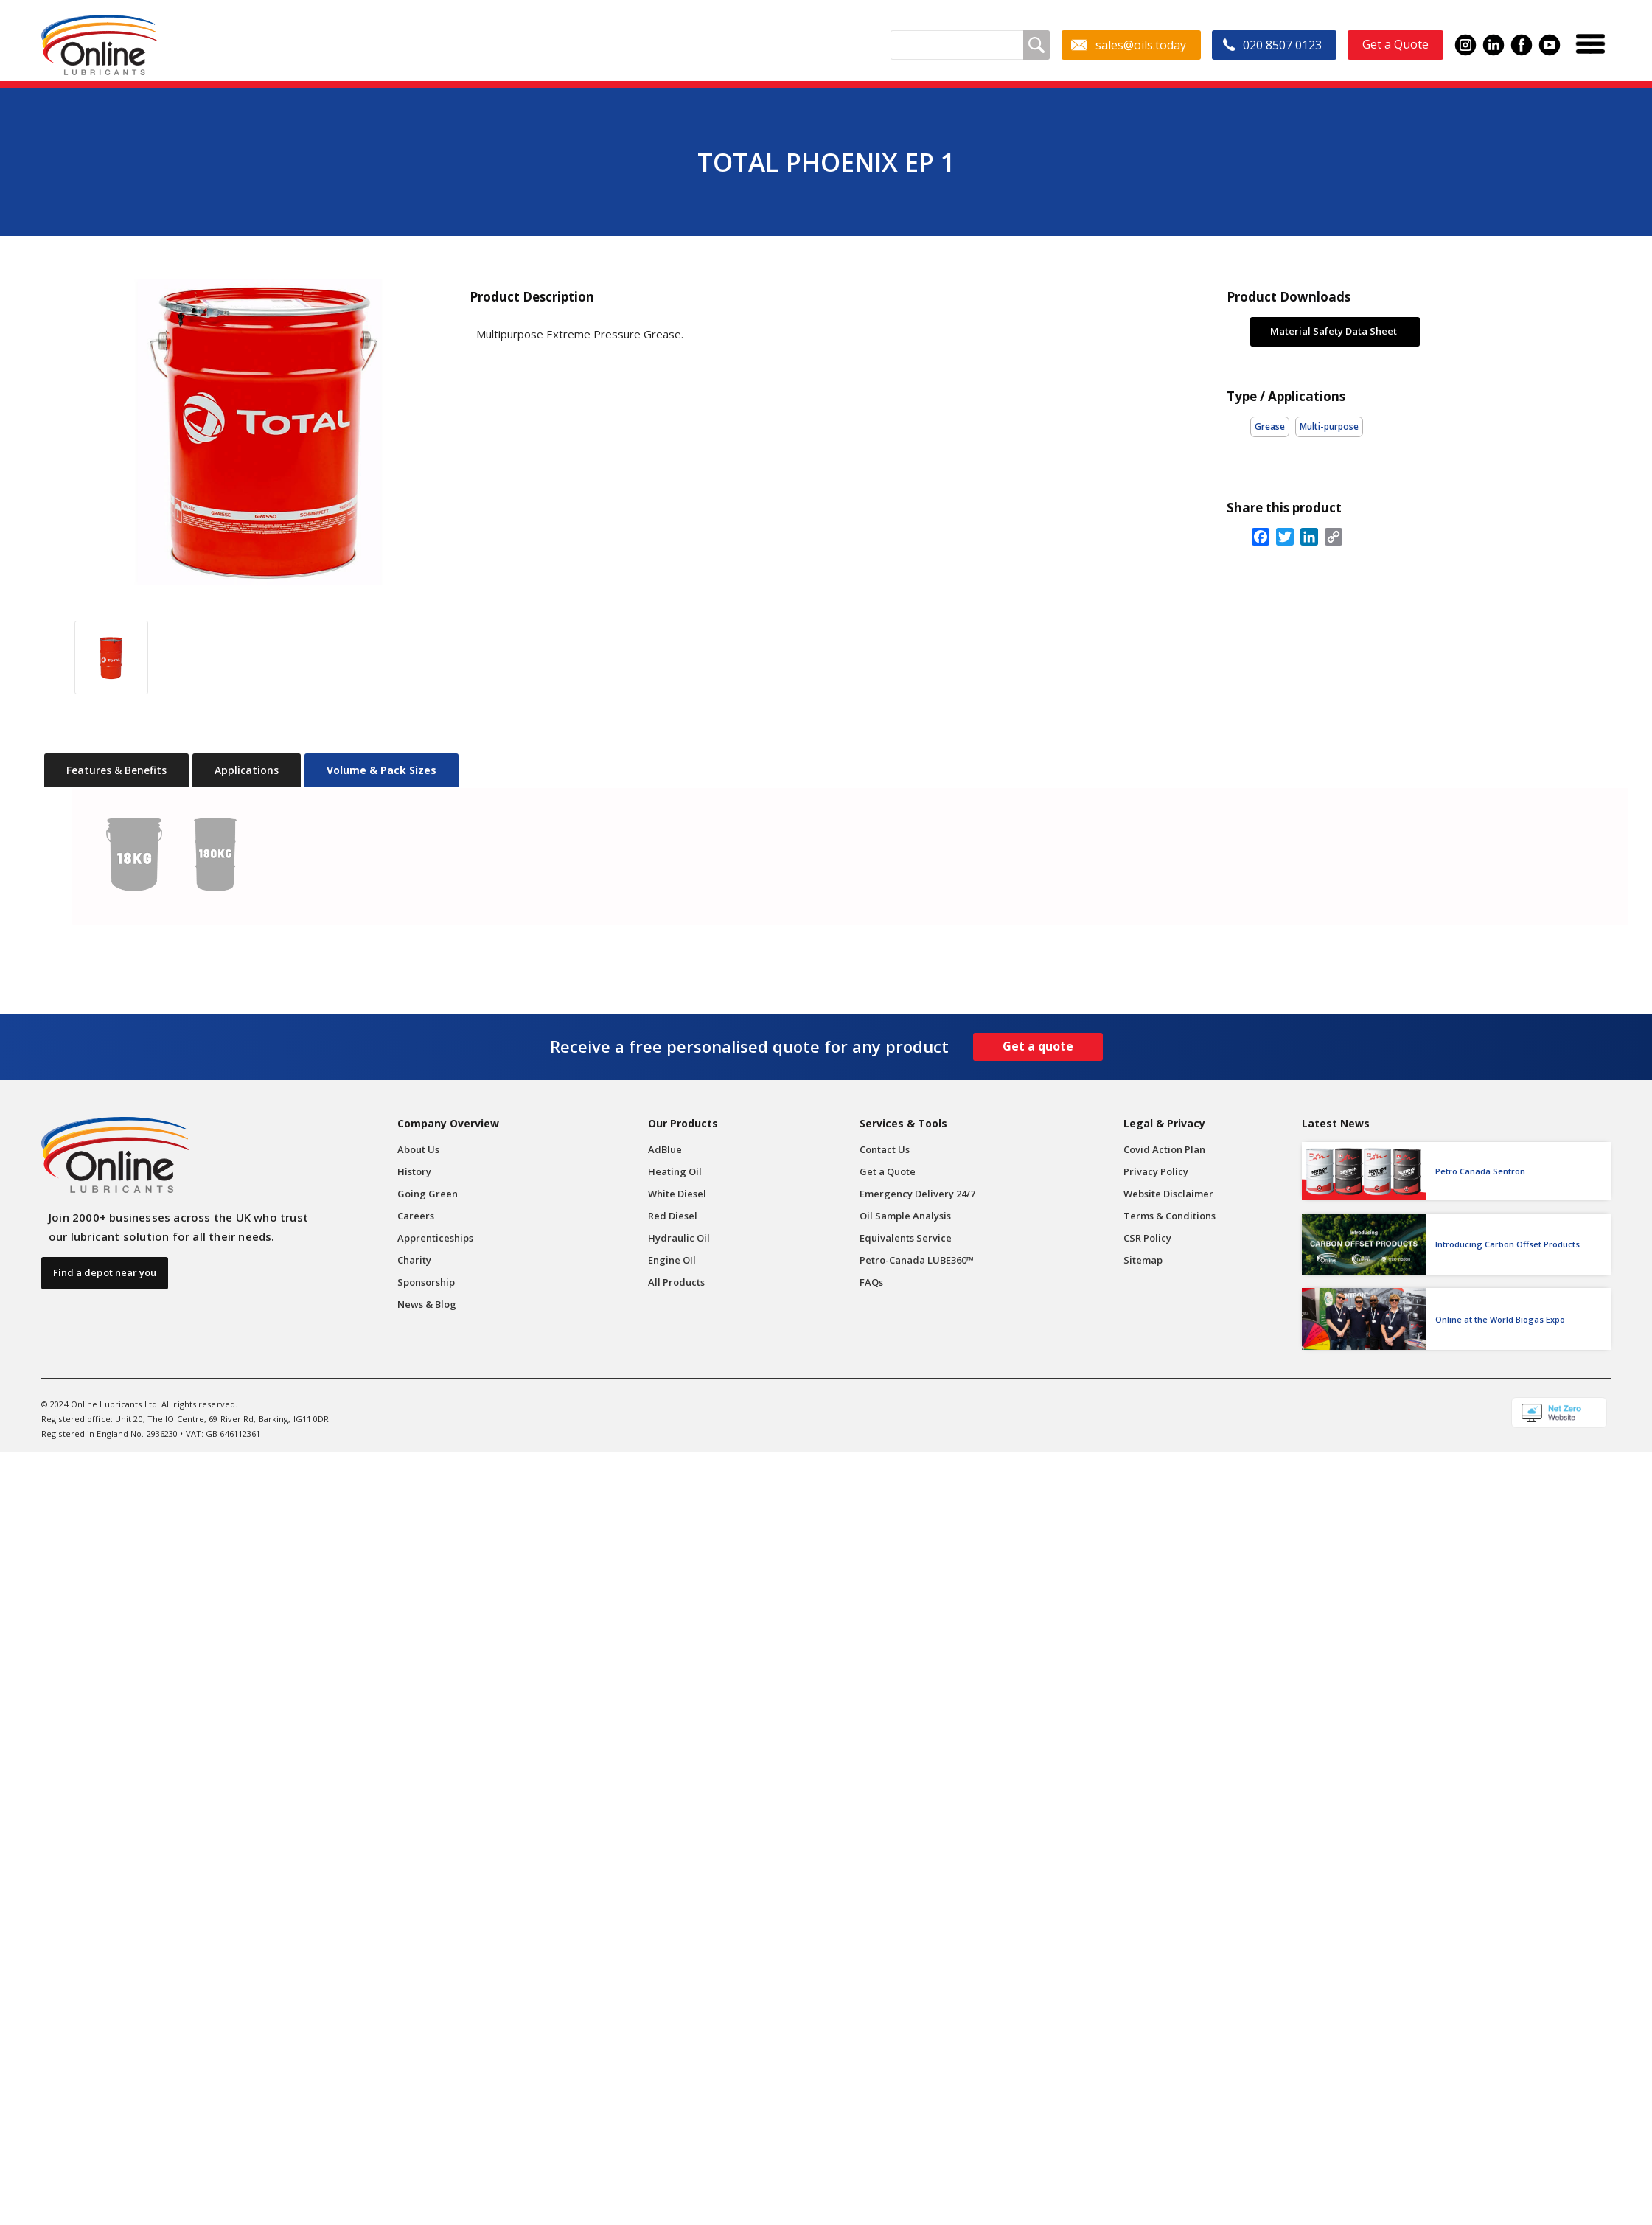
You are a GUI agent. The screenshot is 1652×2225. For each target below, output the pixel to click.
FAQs (871, 1282)
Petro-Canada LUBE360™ (917, 1260)
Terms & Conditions (1169, 1215)
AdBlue (665, 1149)
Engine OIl (672, 1260)
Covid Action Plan (1164, 1149)
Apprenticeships (435, 1237)
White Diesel (677, 1193)
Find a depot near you (104, 1272)
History (414, 1171)
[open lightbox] (248, 432)
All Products (676, 1282)
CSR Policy (1147, 1237)
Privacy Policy (1155, 1171)
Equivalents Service (906, 1237)
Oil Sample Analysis (905, 1215)
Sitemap (1143, 1260)
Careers (415, 1215)
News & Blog (426, 1304)
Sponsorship (426, 1282)
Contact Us (885, 1149)
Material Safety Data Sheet (1333, 331)
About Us (418, 1149)
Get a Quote (888, 1171)
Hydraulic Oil (679, 1237)
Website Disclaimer (1168, 1193)
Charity (414, 1260)
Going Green (427, 1193)
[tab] (116, 770)
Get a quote (1038, 1046)
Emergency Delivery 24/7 (917, 1193)
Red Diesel (672, 1215)
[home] (99, 45)
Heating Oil (675, 1171)
